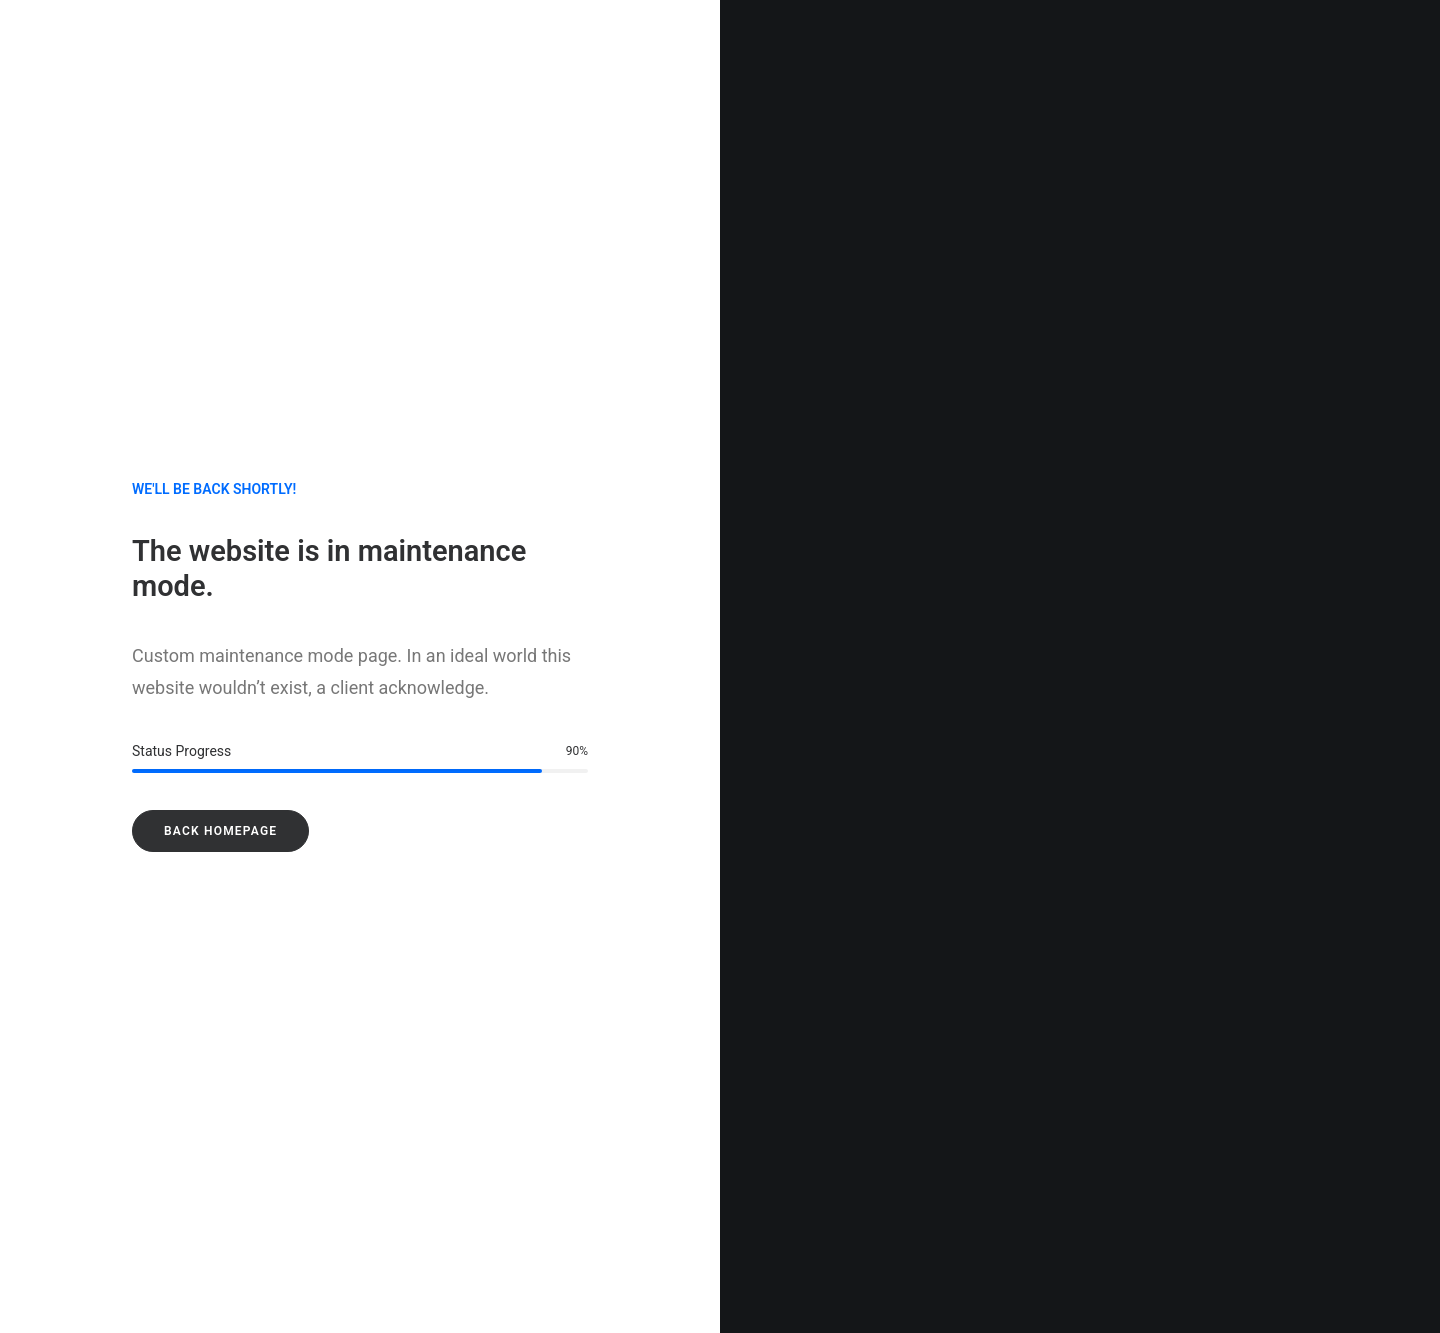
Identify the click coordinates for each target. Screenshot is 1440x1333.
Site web (994, 1074)
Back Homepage (220, 524)
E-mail (527, 1074)
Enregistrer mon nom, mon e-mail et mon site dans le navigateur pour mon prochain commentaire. (350, 1176)
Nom (57, 1074)
